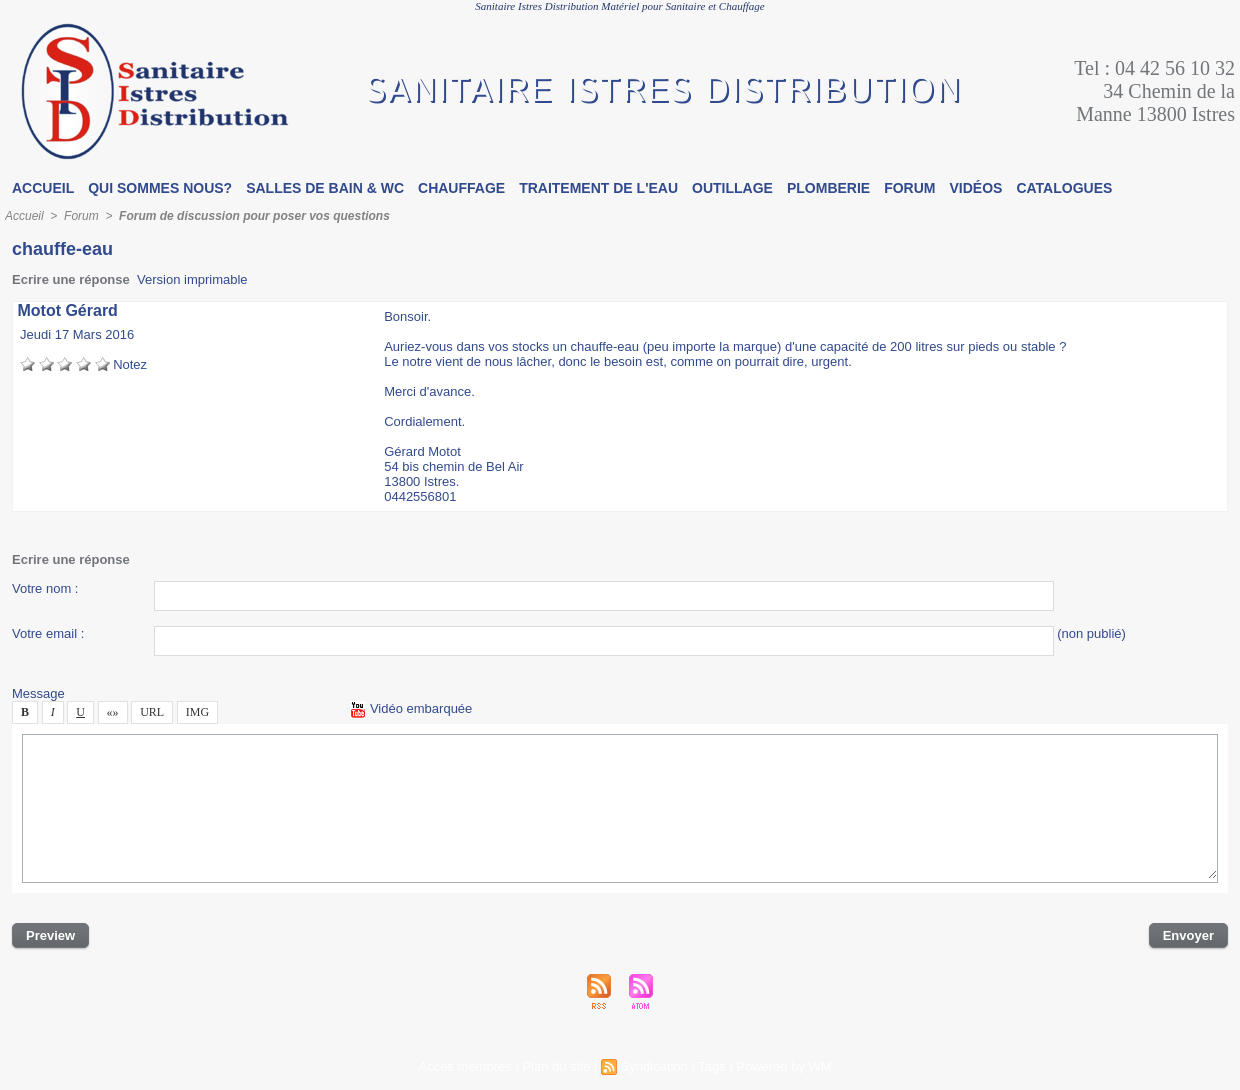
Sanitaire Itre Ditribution (663, 91)
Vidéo (976, 188)
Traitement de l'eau (598, 188)
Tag (711, 1066)
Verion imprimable (192, 279)
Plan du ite (556, 1066)
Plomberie (828, 188)
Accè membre (465, 1066)
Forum (909, 188)
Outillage (732, 188)
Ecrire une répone (71, 279)
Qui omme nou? (160, 188)
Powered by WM (783, 1066)
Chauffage (461, 188)
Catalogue (1064, 188)
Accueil (43, 188)
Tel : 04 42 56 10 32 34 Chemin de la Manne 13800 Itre (1154, 91)
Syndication (654, 1066)
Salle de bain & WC (325, 188)
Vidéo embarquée (411, 708)
